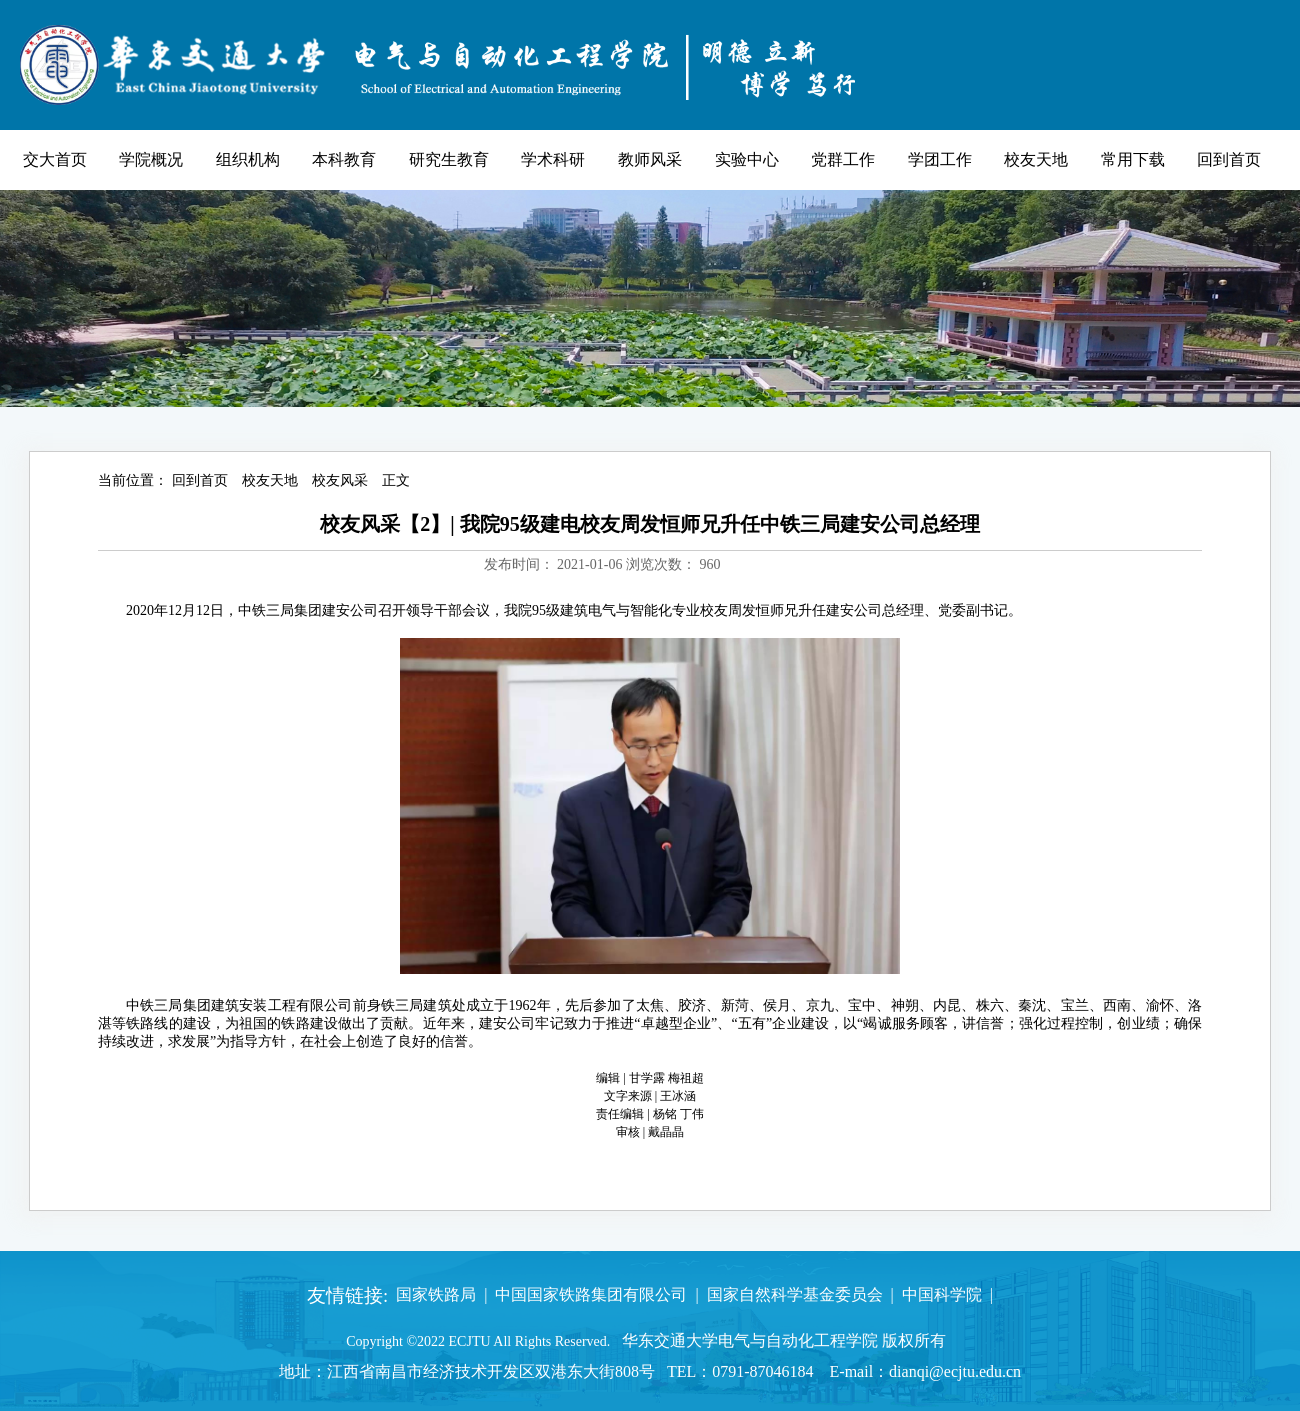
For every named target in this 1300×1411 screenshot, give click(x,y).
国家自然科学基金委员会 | (796, 1294)
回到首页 (200, 480)
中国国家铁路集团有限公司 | (592, 1294)
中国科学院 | (943, 1294)
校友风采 (340, 480)
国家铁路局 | (437, 1294)
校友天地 (270, 480)
